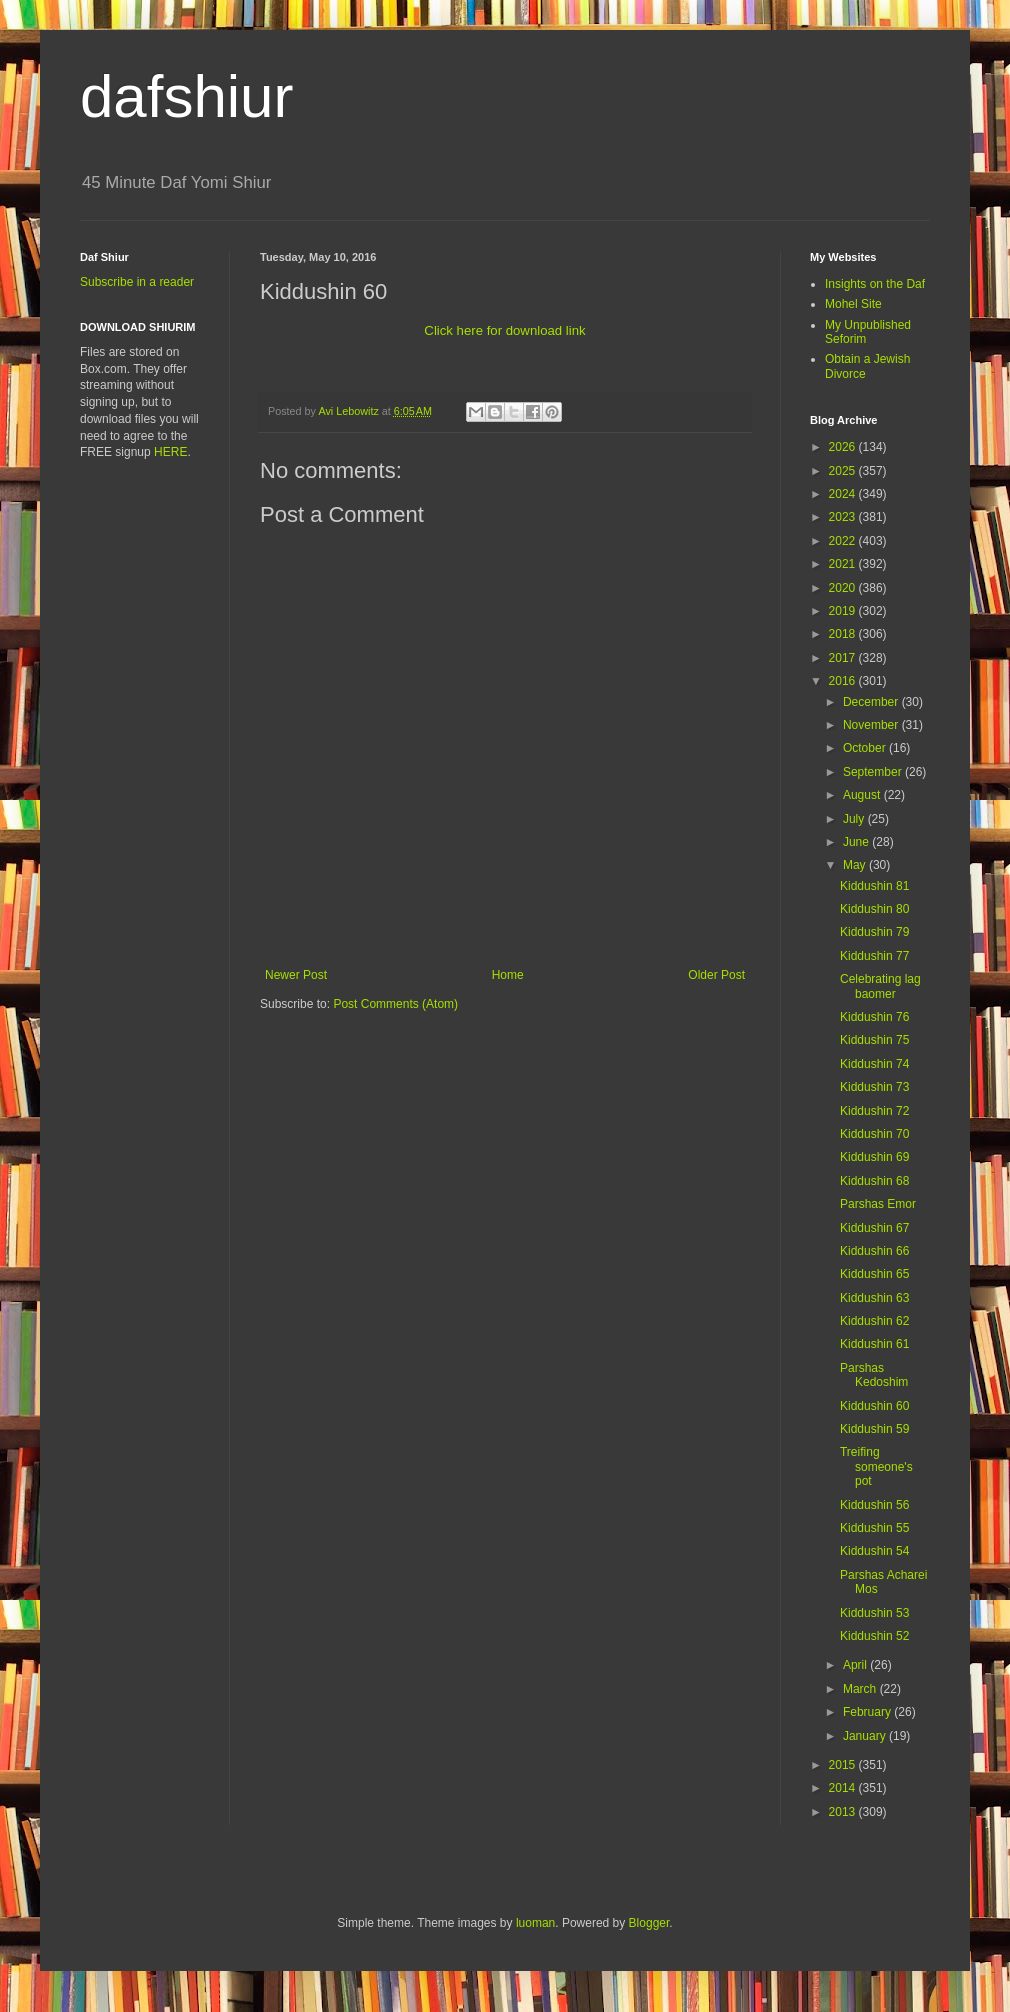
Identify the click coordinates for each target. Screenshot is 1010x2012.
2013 (844, 1812)
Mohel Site (853, 304)
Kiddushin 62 (874, 1321)
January (866, 1736)
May (856, 865)
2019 (844, 611)
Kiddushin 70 (874, 1134)
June (857, 842)
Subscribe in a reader (137, 282)
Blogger (649, 1923)
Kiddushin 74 (874, 1064)
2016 (844, 681)
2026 (844, 447)
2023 (844, 517)
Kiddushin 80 (874, 909)
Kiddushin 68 (874, 1181)
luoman (535, 1923)
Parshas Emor (878, 1204)
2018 (844, 634)
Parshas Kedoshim (874, 1375)
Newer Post (296, 975)
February (868, 1712)
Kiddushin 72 (874, 1111)
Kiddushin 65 (874, 1274)
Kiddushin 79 (874, 932)
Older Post (716, 975)
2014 (844, 1788)
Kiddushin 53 (874, 1613)
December (872, 702)
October (866, 748)
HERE (170, 452)
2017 (844, 658)
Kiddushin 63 (874, 1298)
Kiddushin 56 (874, 1505)
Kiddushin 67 (874, 1228)
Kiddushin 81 (874, 886)
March (861, 1689)
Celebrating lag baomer (880, 986)
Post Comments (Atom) (395, 1004)
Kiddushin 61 (874, 1344)
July (855, 819)
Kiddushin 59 (874, 1429)
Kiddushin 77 (874, 956)
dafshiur (186, 96)
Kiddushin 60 (874, 1406)
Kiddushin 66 (874, 1251)
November (872, 725)
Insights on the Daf (875, 284)
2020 (844, 588)
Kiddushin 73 (874, 1087)
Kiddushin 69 (874, 1157)
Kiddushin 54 (874, 1551)
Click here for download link (504, 330)
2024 (844, 494)
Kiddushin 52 (874, 1636)
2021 (844, 564)
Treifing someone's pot (876, 1466)
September (874, 772)
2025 (844, 471)
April (856, 1665)
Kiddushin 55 (874, 1528)
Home (508, 975)
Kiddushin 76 (874, 1017)
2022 (844, 541)
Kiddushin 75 (874, 1040)
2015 (844, 1765)
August (863, 795)
